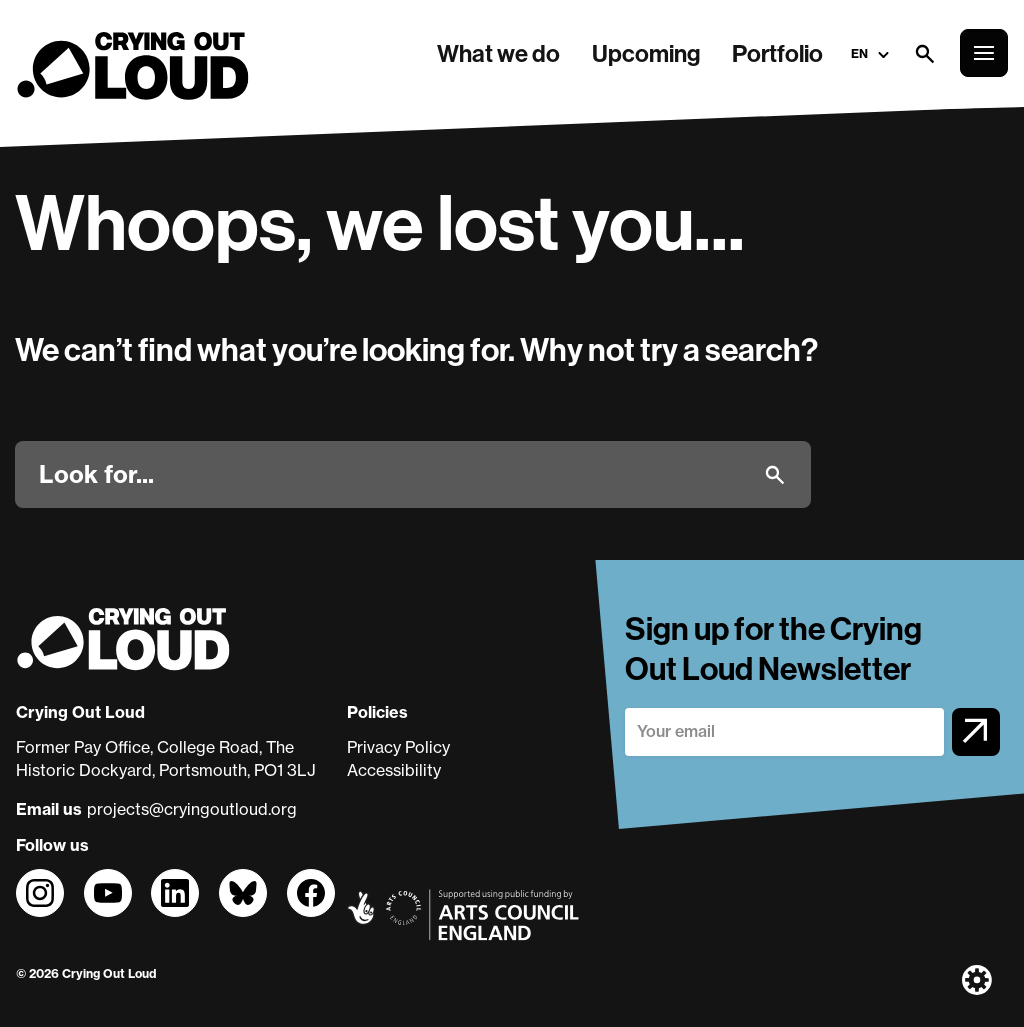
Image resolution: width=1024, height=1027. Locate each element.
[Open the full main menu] (984, 53)
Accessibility (394, 770)
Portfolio (777, 53)
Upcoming (646, 53)
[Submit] (775, 475)
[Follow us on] (40, 893)
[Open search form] (924, 53)
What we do (498, 53)
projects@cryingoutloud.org (192, 809)
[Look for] (393, 474)
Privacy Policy (398, 747)
